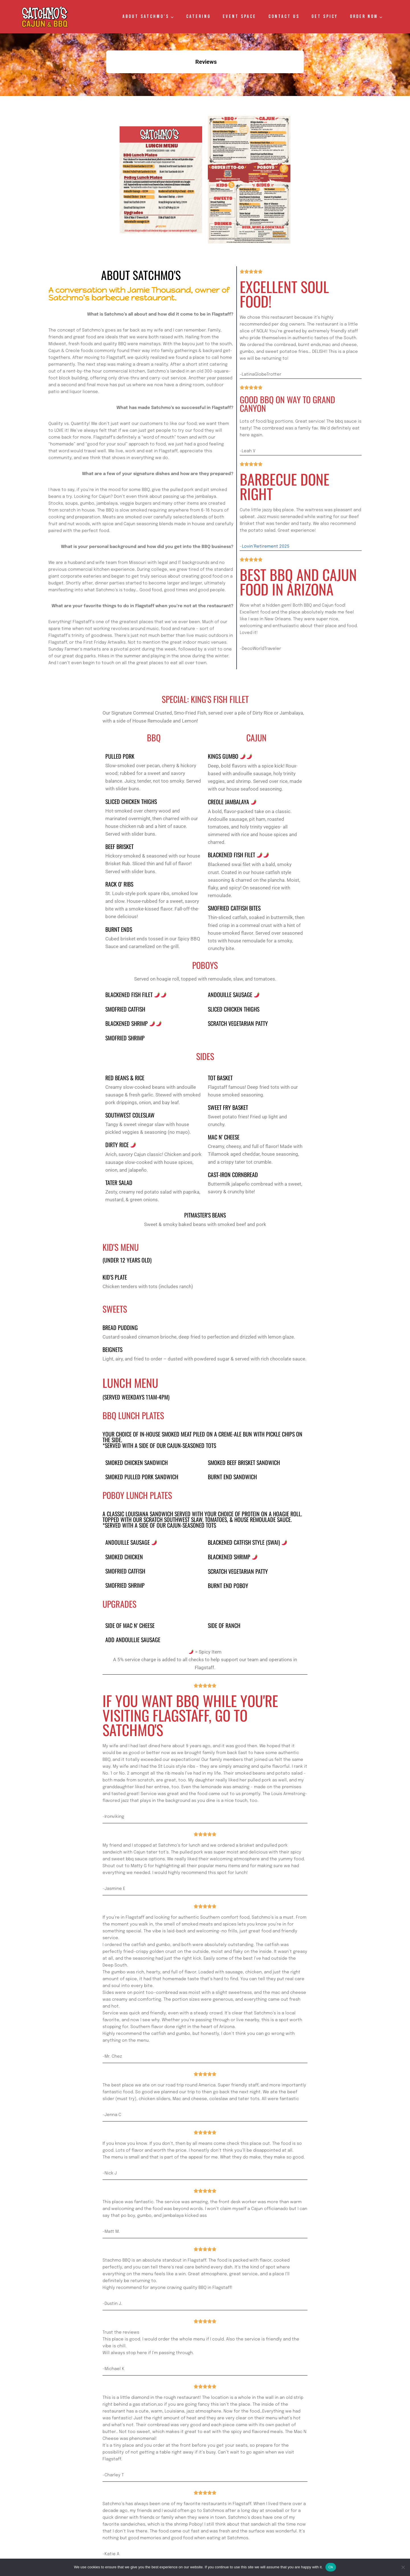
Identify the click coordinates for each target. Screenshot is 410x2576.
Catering (198, 16)
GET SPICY (324, 16)
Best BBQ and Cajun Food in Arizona (288, 534)
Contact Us (284, 16)
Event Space (239, 16)
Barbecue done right (277, 455)
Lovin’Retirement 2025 (266, 505)
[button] (106, 78)
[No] (403, 2567)
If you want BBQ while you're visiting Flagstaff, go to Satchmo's (197, 1701)
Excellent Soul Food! (276, 283)
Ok (330, 2567)
